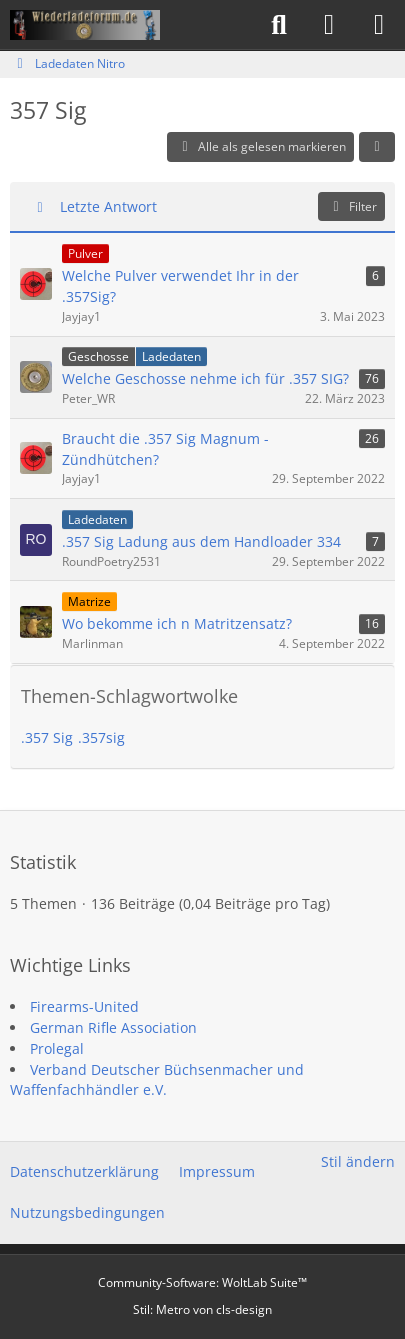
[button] (377, 147)
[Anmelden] (329, 25)
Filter (351, 206)
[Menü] (379, 25)
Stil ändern (358, 1161)
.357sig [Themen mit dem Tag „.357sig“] (101, 737)
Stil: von (202, 1309)
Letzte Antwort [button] (108, 206)
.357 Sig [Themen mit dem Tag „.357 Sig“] (47, 737)
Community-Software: (202, 1282)
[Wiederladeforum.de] (85, 25)
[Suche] (279, 25)
